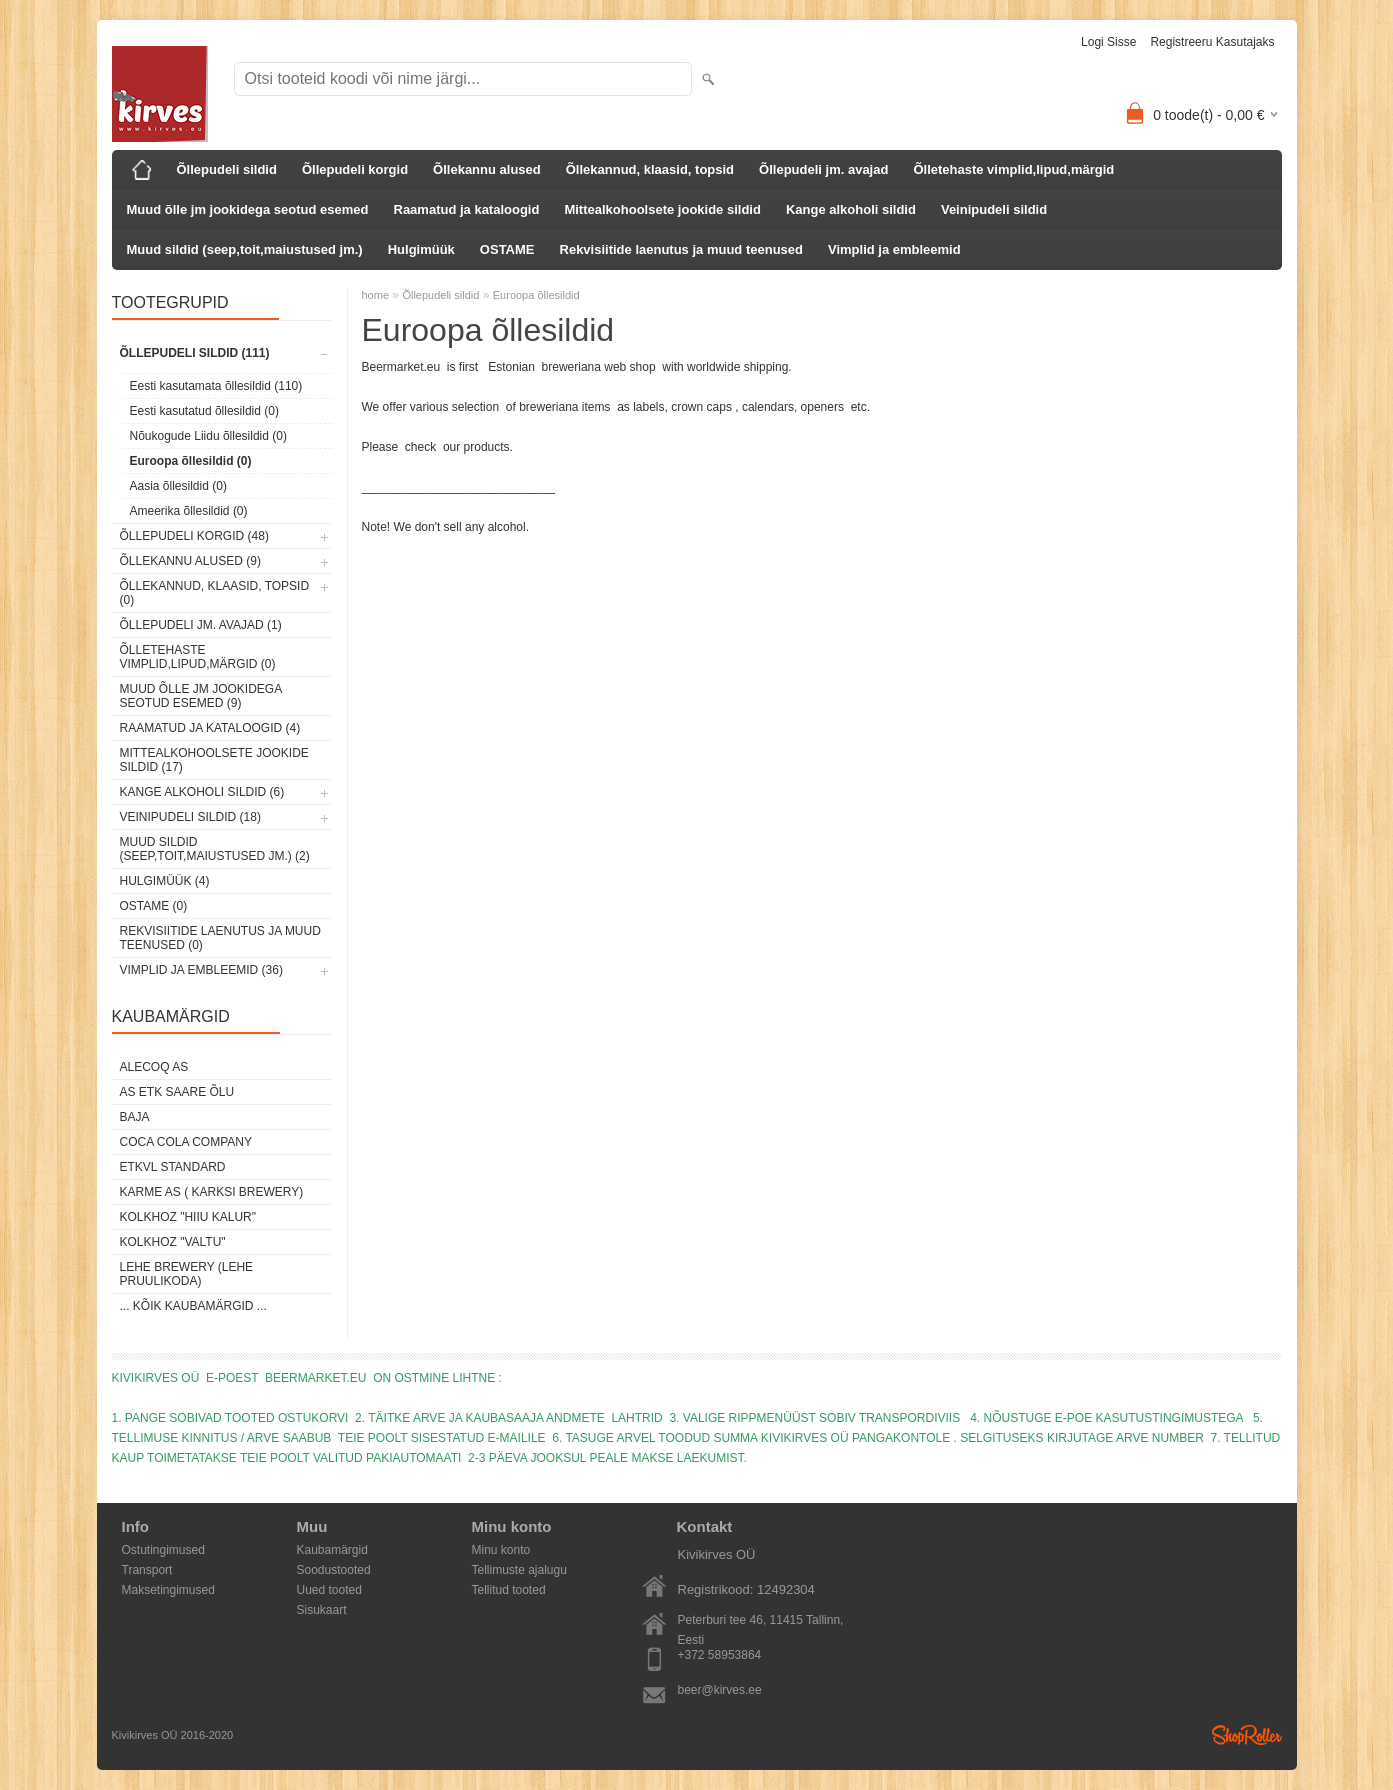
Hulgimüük (421, 249)
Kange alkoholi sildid (851, 209)
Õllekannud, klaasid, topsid (650, 169)
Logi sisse (1108, 42)
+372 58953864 (720, 1655)
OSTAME (507, 249)
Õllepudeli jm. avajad (823, 169)
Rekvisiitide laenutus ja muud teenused (681, 249)
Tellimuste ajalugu (519, 1570)
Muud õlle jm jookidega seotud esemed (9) (201, 696)
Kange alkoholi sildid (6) (202, 792)
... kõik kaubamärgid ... (193, 1306)
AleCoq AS (154, 1067)
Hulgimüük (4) (165, 881)
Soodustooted (334, 1570)
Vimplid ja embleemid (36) (201, 970)
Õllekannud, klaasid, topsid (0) (215, 593)
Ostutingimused (163, 1550)
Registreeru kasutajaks (1212, 42)
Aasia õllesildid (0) (178, 486)
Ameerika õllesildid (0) (189, 511)
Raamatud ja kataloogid (467, 209)
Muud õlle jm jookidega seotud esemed (248, 209)
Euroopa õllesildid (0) (191, 461)
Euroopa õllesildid (536, 295)
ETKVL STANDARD (173, 1167)
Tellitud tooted (509, 1590)
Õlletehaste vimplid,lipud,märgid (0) (198, 657)
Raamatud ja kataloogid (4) (210, 728)
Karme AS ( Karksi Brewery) (212, 1192)
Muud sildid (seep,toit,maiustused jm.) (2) (215, 849)
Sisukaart (322, 1610)
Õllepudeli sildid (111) (195, 353)
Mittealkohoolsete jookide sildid (662, 209)
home (376, 295)
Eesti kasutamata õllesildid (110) (216, 386)
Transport (147, 1570)
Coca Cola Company (186, 1142)
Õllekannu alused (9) (190, 561)
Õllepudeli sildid (227, 169)
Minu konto (501, 1550)
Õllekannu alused (487, 169)
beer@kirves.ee (720, 1690)
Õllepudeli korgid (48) (194, 536)
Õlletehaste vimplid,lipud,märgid (1013, 169)
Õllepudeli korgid (355, 169)
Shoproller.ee (1247, 1735)
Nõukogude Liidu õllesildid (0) (208, 436)
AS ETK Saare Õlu (177, 1092)
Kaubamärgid (332, 1550)
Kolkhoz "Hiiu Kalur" (188, 1217)
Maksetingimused (168, 1590)
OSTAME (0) (154, 906)
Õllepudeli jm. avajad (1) (201, 625)
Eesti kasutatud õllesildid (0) (204, 411)
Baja (135, 1117)
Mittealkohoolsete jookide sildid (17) (214, 760)
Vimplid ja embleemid (894, 249)
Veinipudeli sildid (994, 209)
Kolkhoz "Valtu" (173, 1242)
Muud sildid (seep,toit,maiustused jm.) (245, 249)
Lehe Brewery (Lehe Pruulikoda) (187, 1274)
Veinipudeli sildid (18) (190, 817)
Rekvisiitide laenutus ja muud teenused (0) (220, 938)
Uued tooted (329, 1590)
